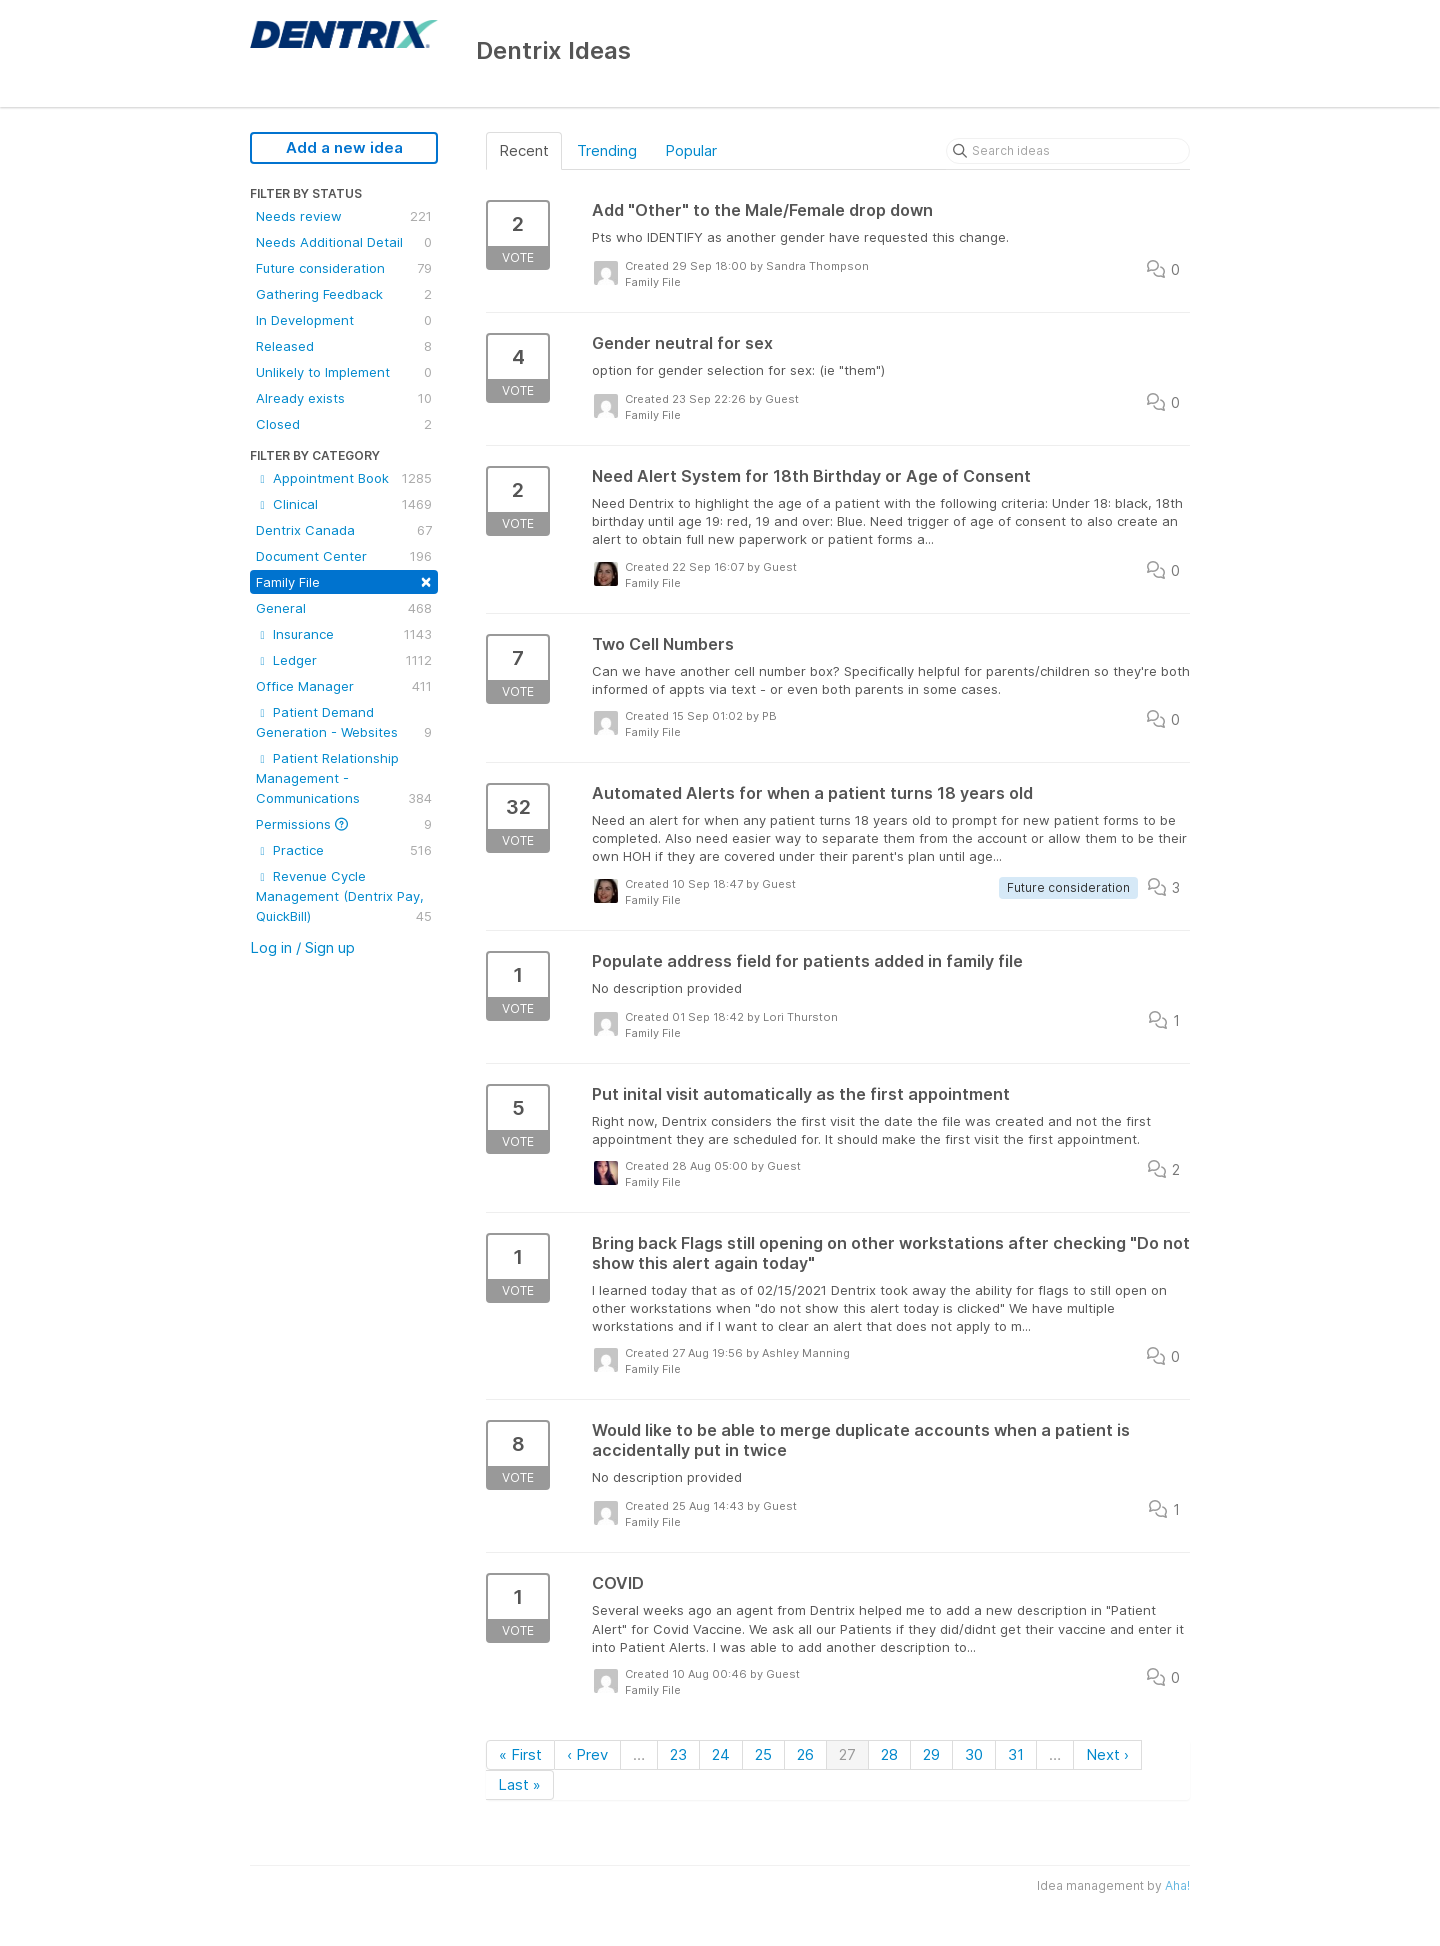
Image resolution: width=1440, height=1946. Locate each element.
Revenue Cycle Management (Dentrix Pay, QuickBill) (344, 897)
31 (1016, 1754)
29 (931, 1754)
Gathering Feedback (344, 294)
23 (678, 1754)
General (344, 608)
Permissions (344, 824)
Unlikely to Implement (344, 372)
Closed (344, 424)
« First (520, 1754)
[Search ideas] (1068, 151)
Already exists (344, 398)
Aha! (1177, 1885)
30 (974, 1754)
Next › (1107, 1754)
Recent (524, 150)
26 (805, 1754)
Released (344, 346)
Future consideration (344, 268)
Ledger (344, 660)
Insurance (344, 634)
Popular (691, 150)
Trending (607, 150)
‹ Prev (587, 1754)
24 (721, 1754)
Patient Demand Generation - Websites (344, 723)
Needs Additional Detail (344, 242)
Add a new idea (344, 147)
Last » (519, 1784)
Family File (344, 580)
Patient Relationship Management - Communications (344, 779)
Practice (344, 850)
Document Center (344, 556)
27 (847, 1754)
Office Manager (344, 686)
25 (763, 1754)
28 (889, 1754)
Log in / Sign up (302, 947)
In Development (344, 320)
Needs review (344, 216)
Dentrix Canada (344, 530)
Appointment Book (344, 478)
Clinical (344, 504)
